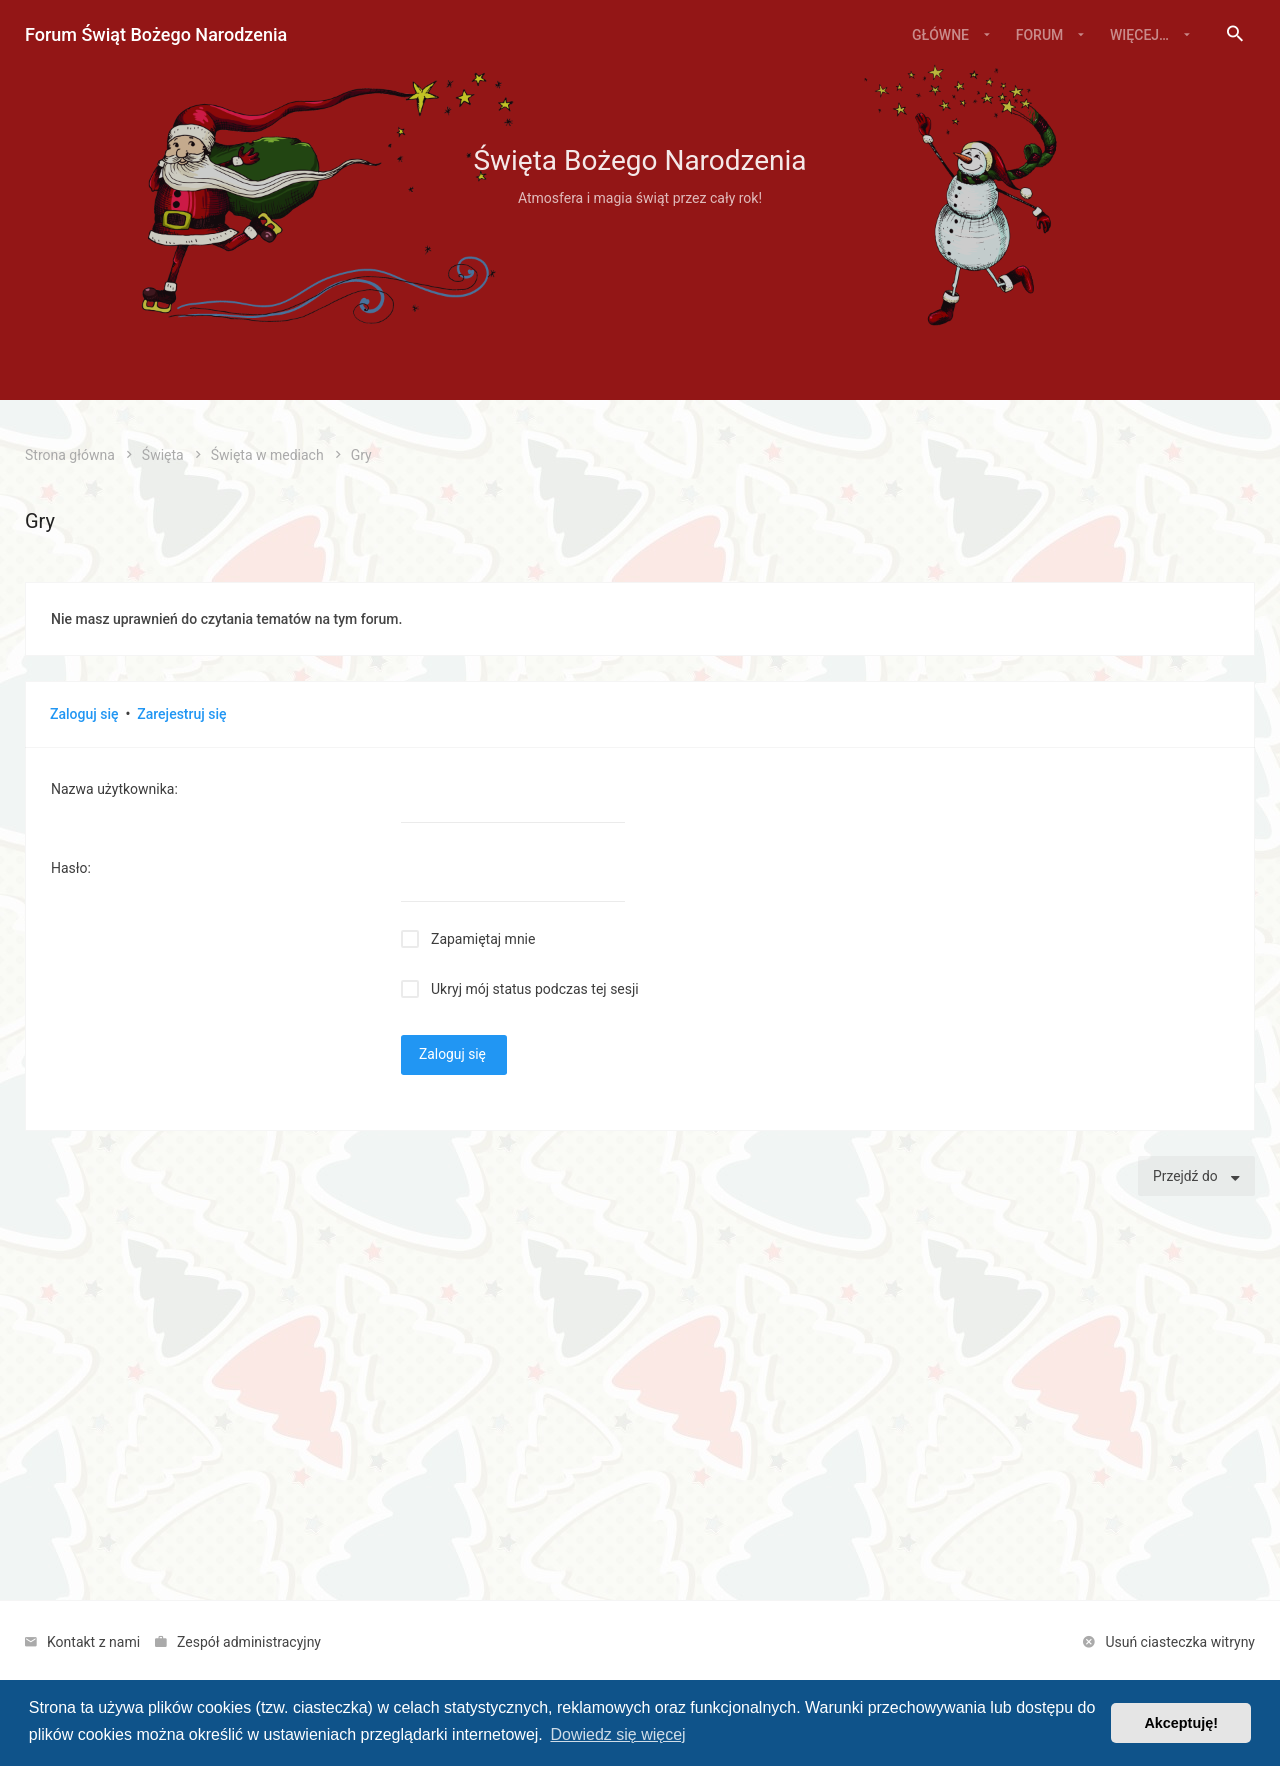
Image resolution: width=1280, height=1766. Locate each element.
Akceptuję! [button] (1181, 1723)
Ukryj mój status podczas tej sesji (535, 989)
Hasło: (71, 868)
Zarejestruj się (181, 714)
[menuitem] (1235, 35)
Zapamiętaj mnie (483, 939)
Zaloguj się (84, 714)
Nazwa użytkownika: (114, 789)
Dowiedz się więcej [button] (617, 1734)
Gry (40, 521)
